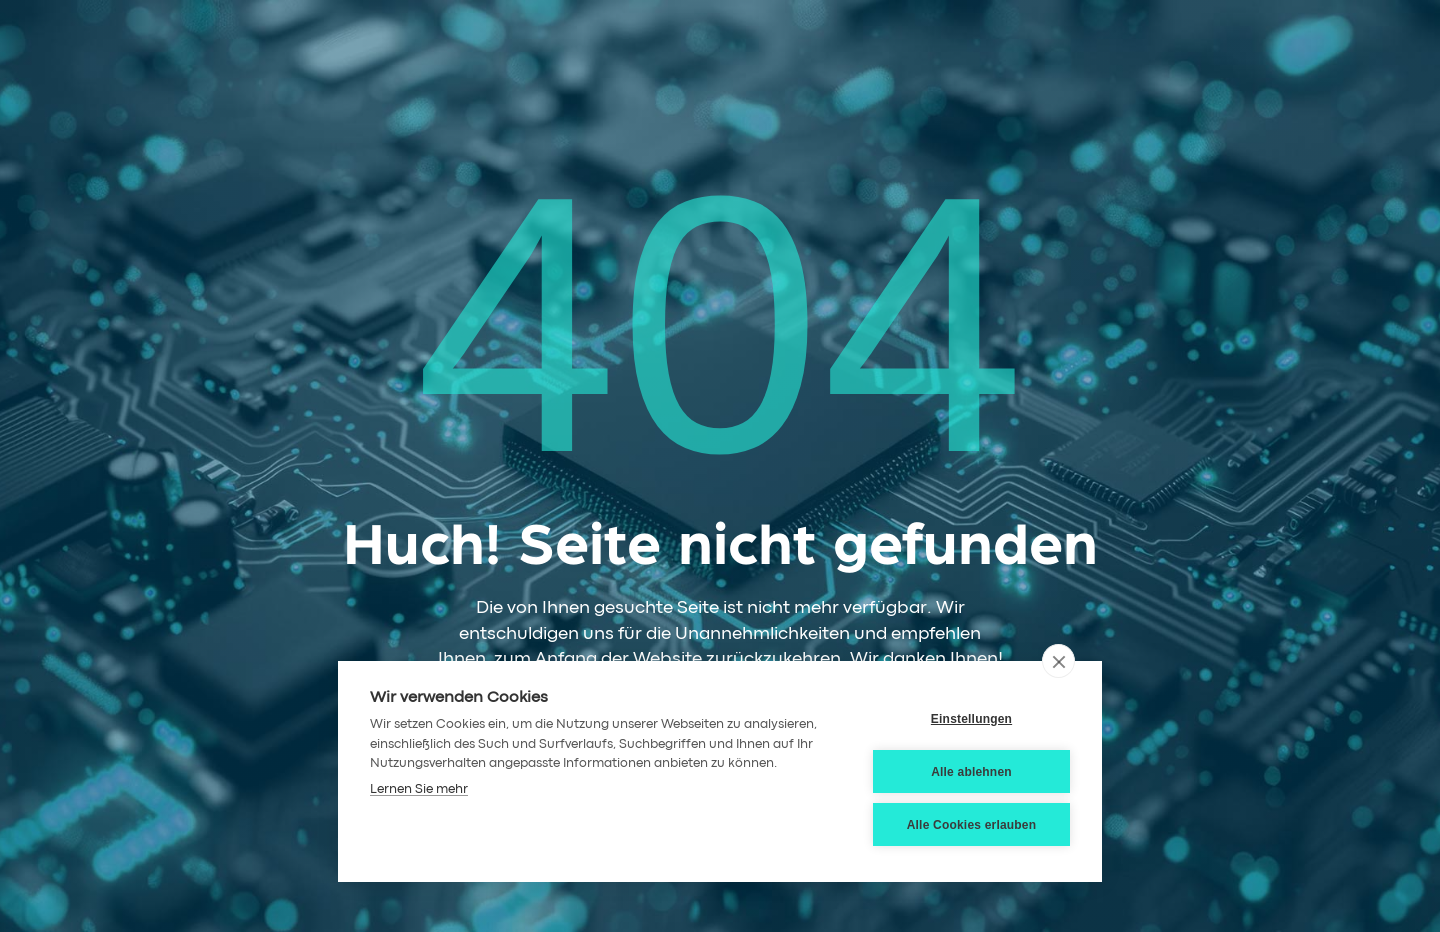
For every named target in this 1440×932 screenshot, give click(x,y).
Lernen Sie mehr (419, 789)
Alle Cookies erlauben (972, 825)
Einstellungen (971, 719)
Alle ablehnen (971, 772)
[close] (1058, 661)
